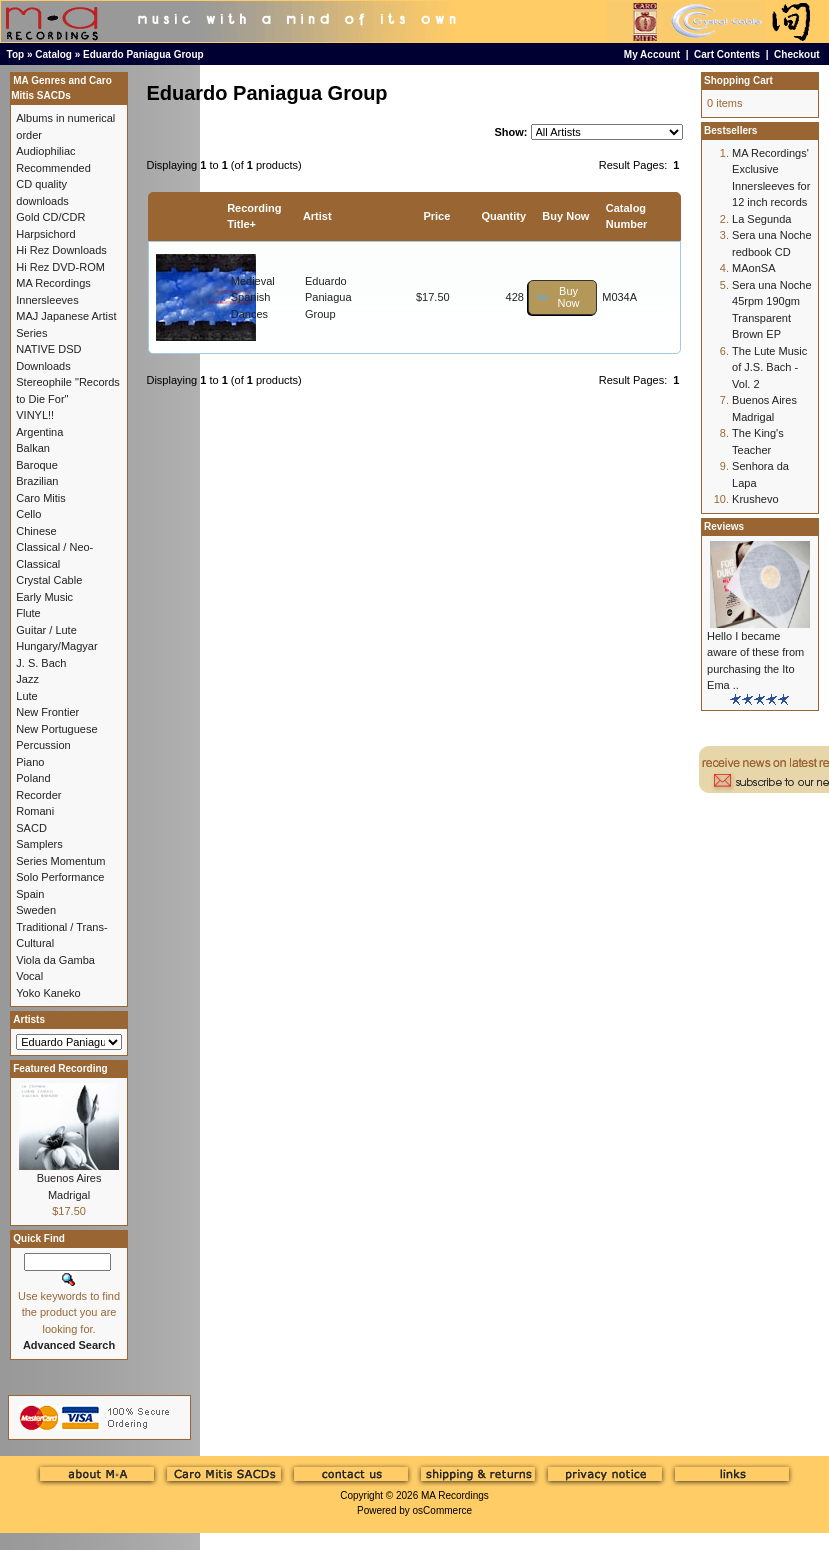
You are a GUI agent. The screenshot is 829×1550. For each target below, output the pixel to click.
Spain (30, 894)
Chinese (36, 531)
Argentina (39, 432)
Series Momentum (60, 861)
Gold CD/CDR (50, 217)
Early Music (44, 597)
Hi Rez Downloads (61, 250)
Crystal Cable (49, 580)
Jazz (27, 679)
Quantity (503, 216)
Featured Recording (60, 1068)
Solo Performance (60, 877)
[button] (562, 297)
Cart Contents (727, 54)
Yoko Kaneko (48, 993)
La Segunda (761, 219)
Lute (26, 696)
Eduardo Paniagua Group (143, 54)
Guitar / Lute (46, 630)
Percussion (43, 745)
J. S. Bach (41, 663)
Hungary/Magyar (56, 646)
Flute (28, 613)
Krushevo (755, 499)
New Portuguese (56, 729)
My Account (652, 54)
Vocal (29, 976)
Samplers (39, 844)
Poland (33, 778)
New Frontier (47, 712)
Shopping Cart (738, 80)
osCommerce (442, 1510)
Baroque (37, 465)
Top (16, 54)
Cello (28, 514)
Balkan (33, 448)
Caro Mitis (41, 498)
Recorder (38, 795)
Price (436, 216)
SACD (31, 828)
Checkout (797, 54)
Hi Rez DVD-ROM (60, 267)
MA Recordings (455, 1495)
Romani (35, 811)
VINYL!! (35, 415)
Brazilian (37, 481)
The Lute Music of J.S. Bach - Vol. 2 (769, 367)
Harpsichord (45, 234)
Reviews (724, 526)
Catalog (53, 54)
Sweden (36, 910)
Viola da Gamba (55, 960)
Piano (30, 762)
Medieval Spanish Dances (253, 297)
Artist (317, 216)
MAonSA (753, 268)
